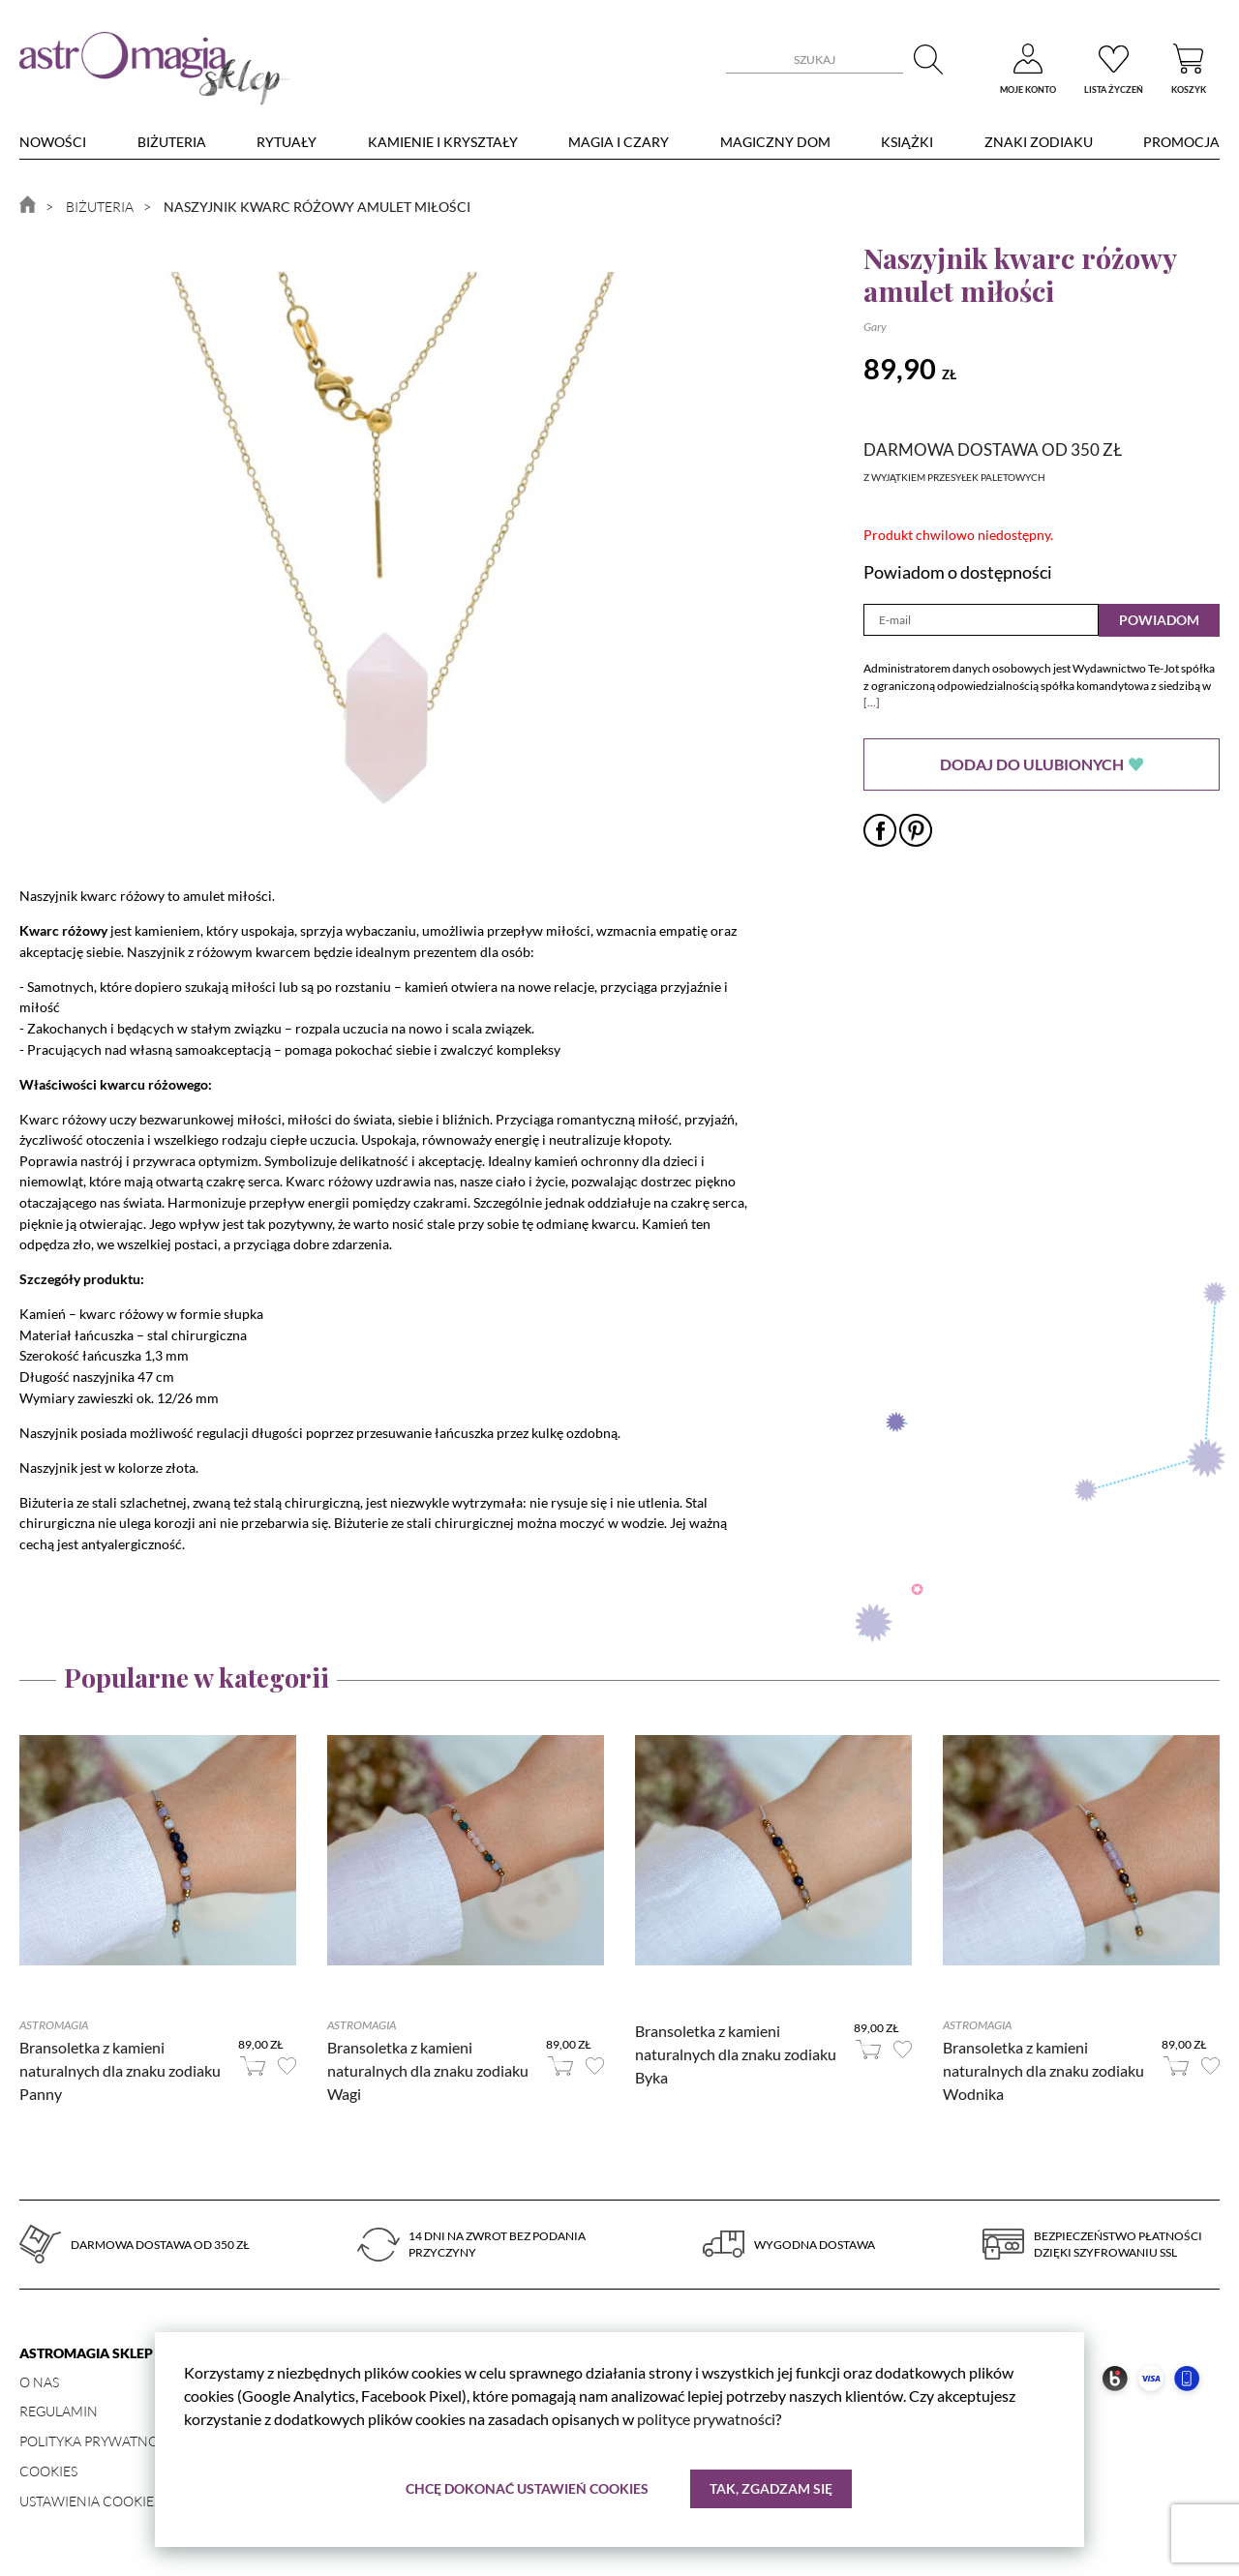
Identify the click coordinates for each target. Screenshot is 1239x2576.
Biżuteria (171, 142)
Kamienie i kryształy (443, 142)
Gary (875, 326)
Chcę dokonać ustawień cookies (527, 2488)
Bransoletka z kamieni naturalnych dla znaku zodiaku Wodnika (1043, 2070)
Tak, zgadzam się (771, 2488)
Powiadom (1159, 620)
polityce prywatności (706, 2419)
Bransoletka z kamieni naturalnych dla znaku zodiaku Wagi (428, 2070)
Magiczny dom (775, 142)
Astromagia (53, 2025)
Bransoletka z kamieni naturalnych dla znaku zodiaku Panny (120, 2070)
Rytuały (287, 142)
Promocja (1181, 142)
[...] (871, 702)
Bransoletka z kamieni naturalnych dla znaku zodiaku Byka (735, 2054)
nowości (52, 142)
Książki (907, 142)
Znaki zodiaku (1038, 142)
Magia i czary (618, 142)
